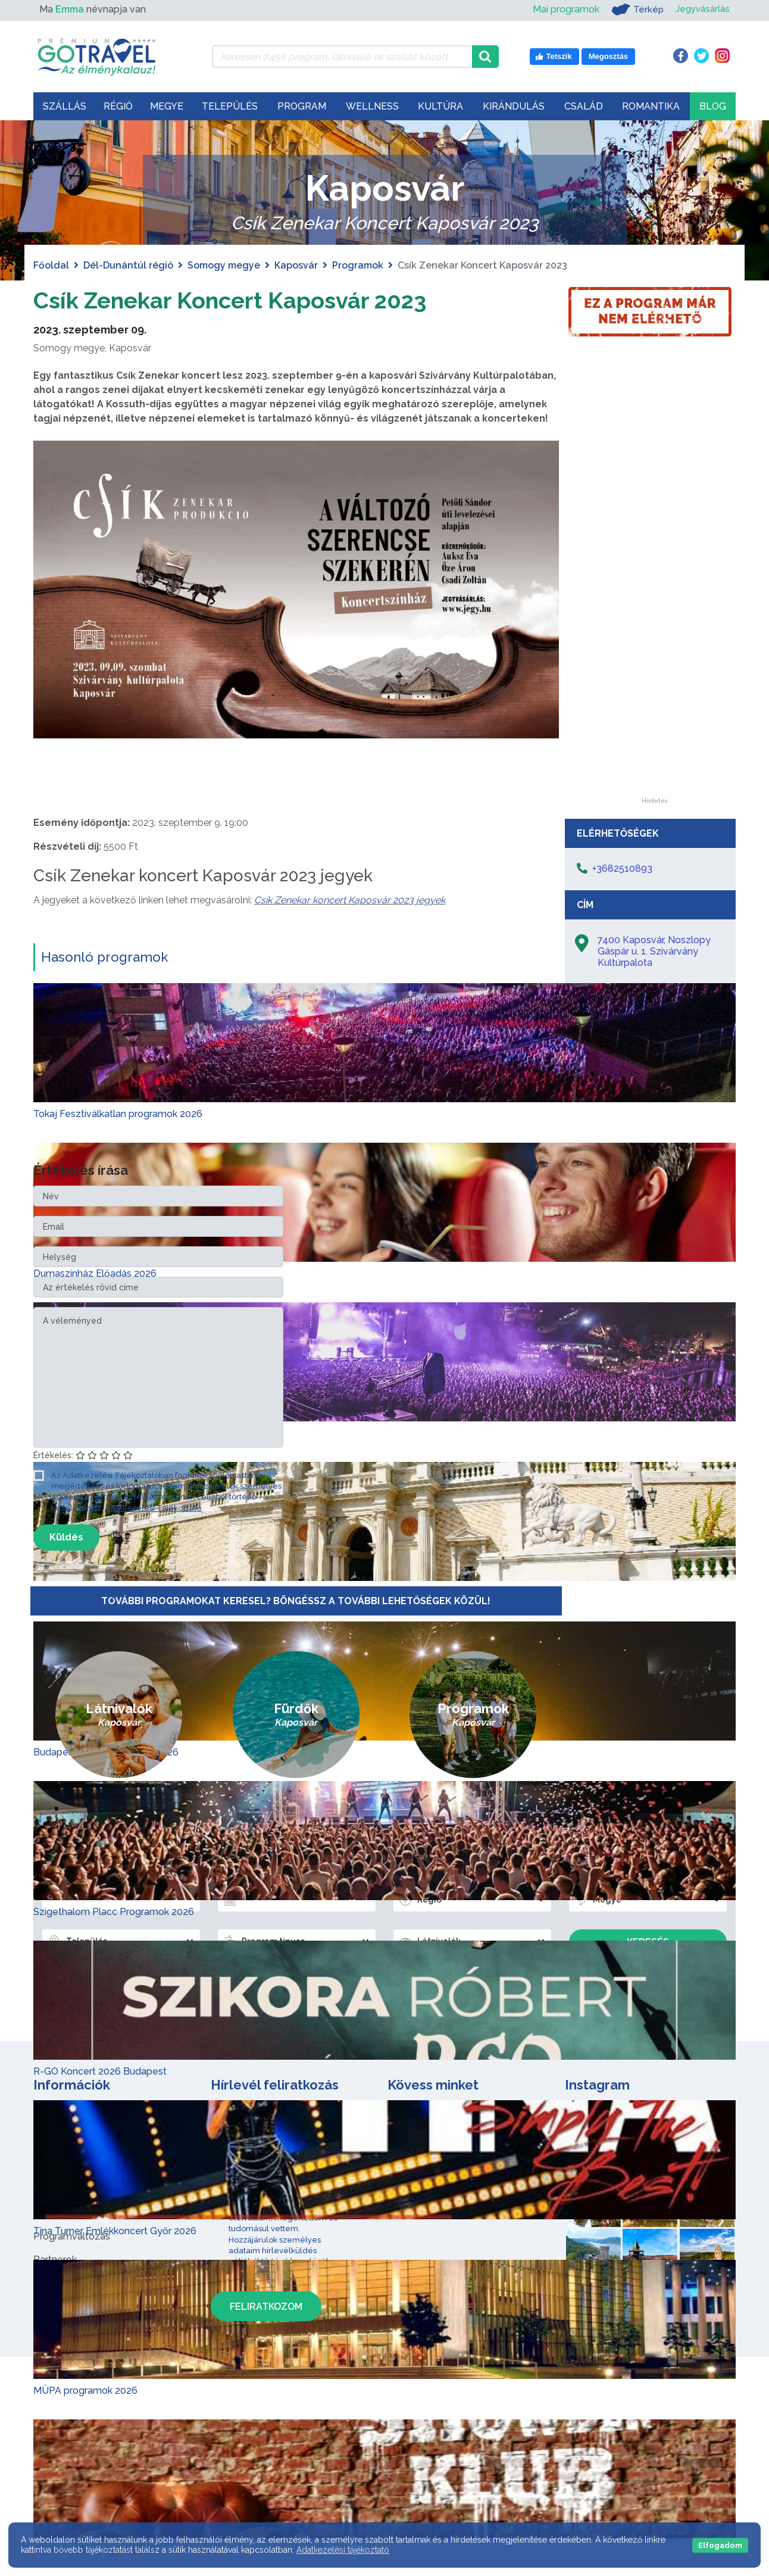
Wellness (372, 106)
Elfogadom (720, 2545)
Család (583, 106)
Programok (357, 265)
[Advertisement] (654, 619)
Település (230, 106)
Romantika (651, 106)
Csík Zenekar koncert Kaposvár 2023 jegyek (349, 900)
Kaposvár (296, 265)
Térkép (633, 9)
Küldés (66, 1537)
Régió (118, 106)
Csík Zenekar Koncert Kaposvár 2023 (239, 300)
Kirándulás (514, 106)
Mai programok (562, 9)
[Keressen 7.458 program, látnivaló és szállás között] (342, 56)
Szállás (64, 106)
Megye (166, 106)
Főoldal (51, 265)
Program (301, 106)
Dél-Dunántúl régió (128, 265)
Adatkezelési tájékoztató (342, 2550)
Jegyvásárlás (701, 9)
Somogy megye (223, 265)
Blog (712, 106)
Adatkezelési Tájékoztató (153, 1508)
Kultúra (440, 106)
